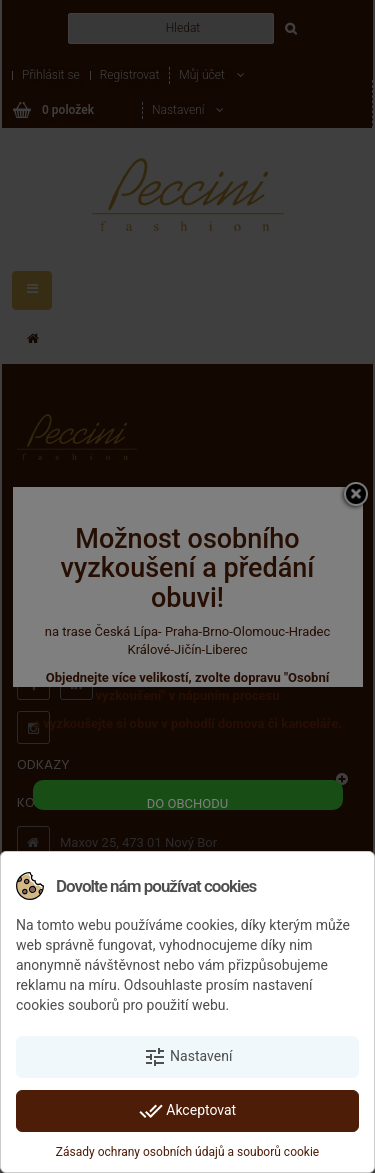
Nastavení (188, 1057)
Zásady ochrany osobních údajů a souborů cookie (187, 1152)
